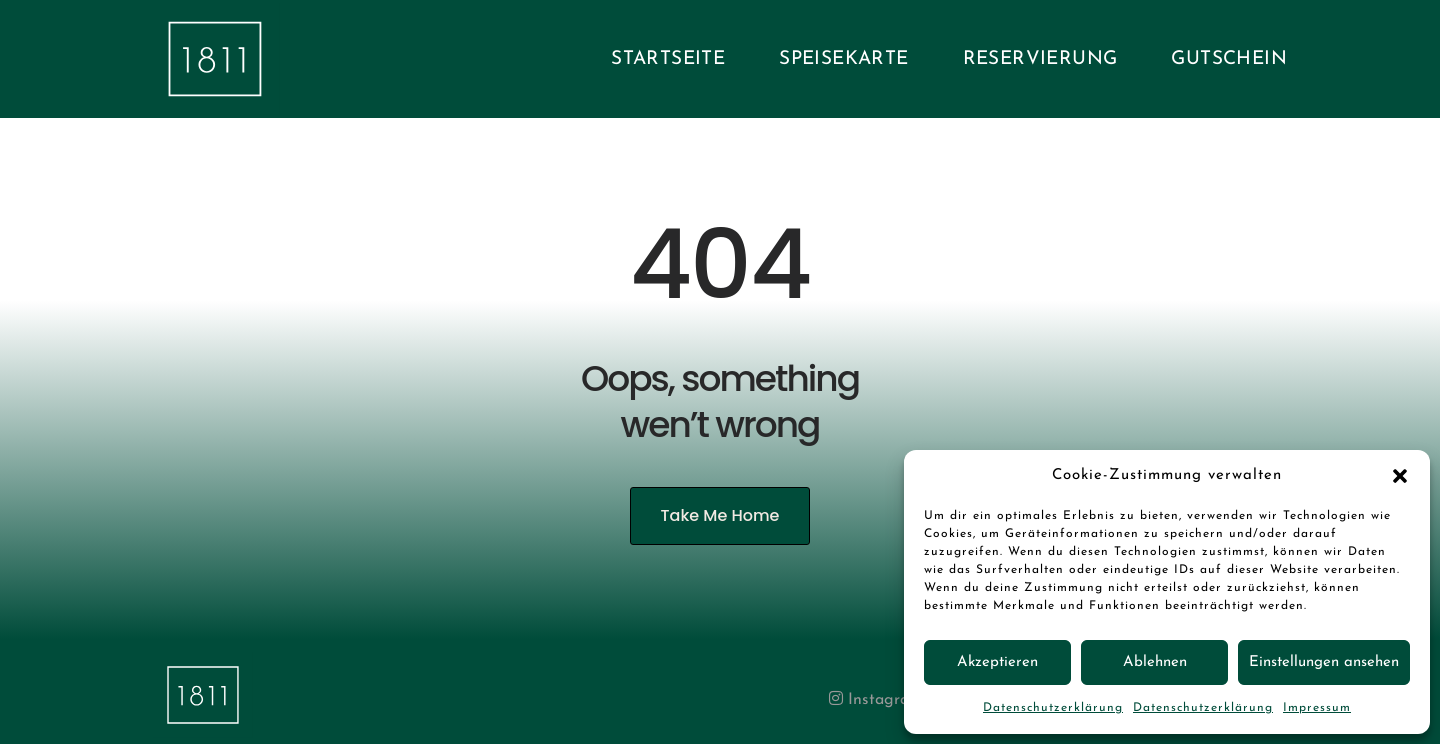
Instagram (875, 700)
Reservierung (1040, 59)
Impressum (1317, 708)
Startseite (668, 59)
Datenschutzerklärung (1053, 708)
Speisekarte (843, 59)
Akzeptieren (997, 662)
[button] (1400, 476)
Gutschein (1229, 59)
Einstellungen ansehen (1324, 662)
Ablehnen (1155, 662)
